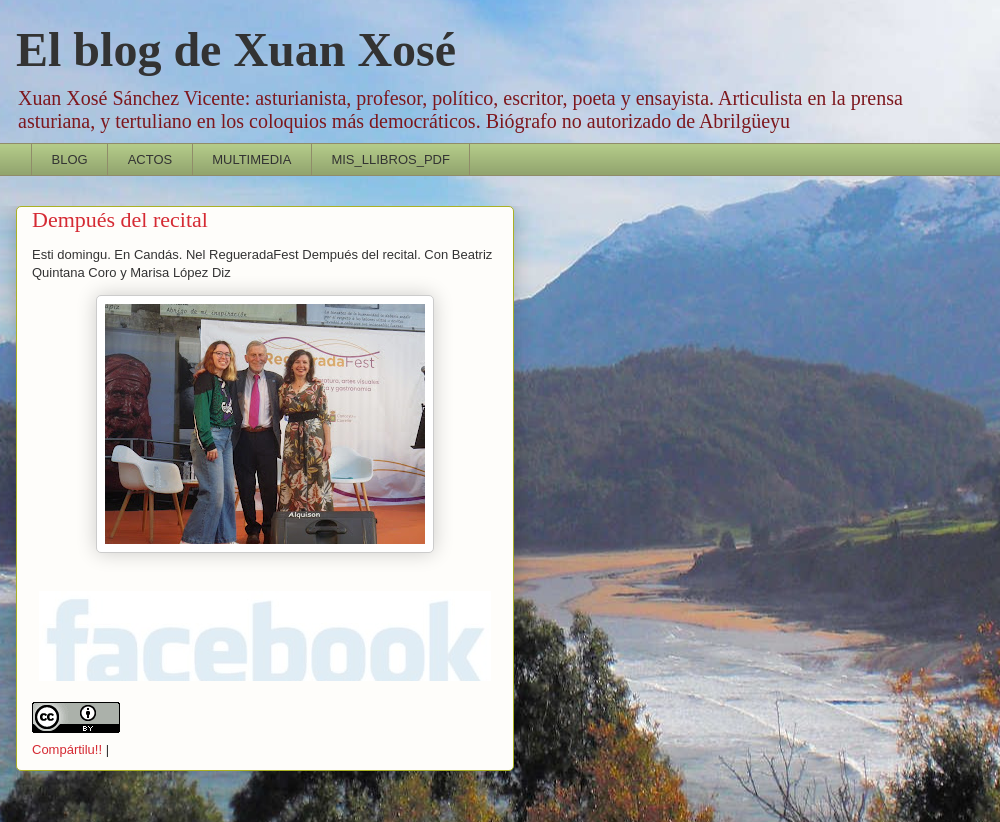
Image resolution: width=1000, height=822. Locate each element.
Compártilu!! (67, 749)
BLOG (70, 159)
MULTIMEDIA (251, 159)
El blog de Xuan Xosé (236, 49)
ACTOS (150, 159)
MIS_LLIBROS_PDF (390, 159)
